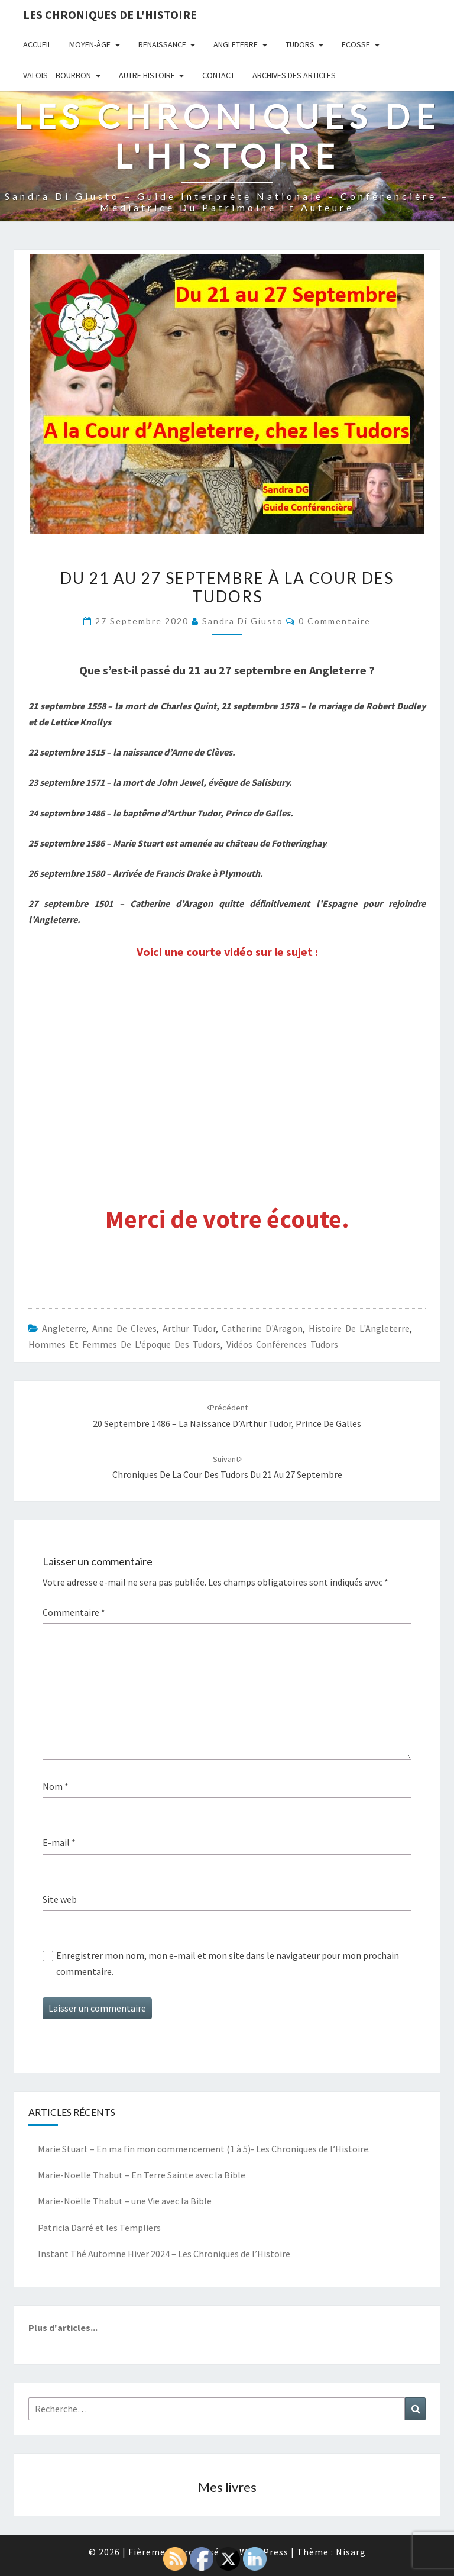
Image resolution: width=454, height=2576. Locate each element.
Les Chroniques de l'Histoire (110, 14)
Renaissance (162, 44)
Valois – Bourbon (57, 75)
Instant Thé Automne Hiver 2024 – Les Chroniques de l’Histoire (164, 2253)
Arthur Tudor (189, 1328)
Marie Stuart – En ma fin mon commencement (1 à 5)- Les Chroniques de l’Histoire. (204, 2149)
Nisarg (351, 2552)
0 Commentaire (335, 621)
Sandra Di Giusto (242, 621)
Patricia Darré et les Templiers (99, 2227)
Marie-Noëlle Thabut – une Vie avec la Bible (125, 2201)
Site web (60, 1899)
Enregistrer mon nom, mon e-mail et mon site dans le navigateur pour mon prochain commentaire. (227, 1963)
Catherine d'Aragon (262, 1328)
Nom (56, 1786)
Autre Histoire (147, 75)
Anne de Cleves (124, 1328)
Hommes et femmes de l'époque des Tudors (124, 1344)
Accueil (37, 44)
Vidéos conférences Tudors (282, 1344)
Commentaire (74, 1612)
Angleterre (235, 44)
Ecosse (356, 44)
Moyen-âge (90, 44)
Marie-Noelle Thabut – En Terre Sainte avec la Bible (141, 2175)
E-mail (59, 1842)
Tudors (300, 44)
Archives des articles (294, 75)
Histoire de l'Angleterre (359, 1328)
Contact (218, 75)
